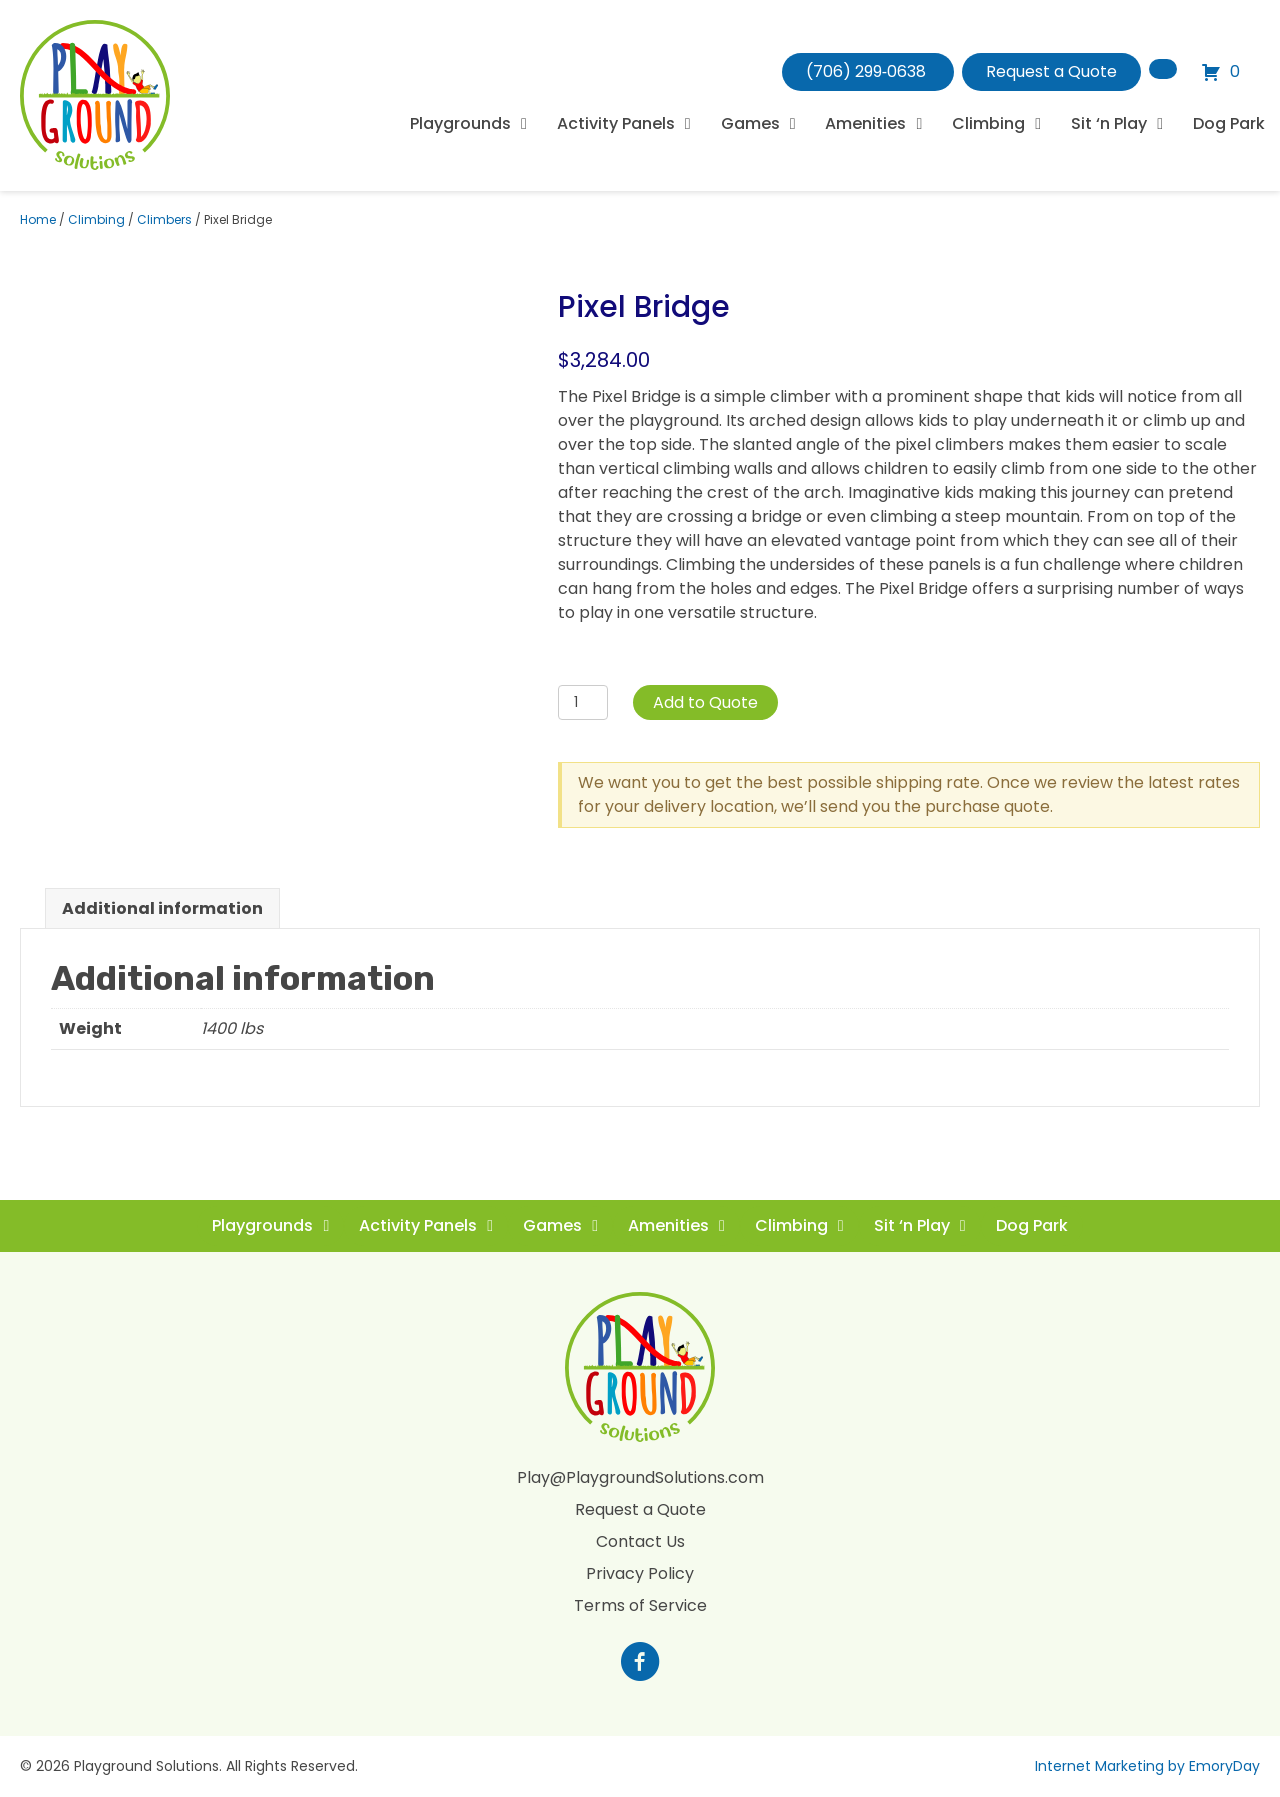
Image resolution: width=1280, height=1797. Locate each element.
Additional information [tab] (162, 908)
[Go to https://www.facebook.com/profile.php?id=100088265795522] (640, 1664)
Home (38, 219)
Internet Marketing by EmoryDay (1147, 1766)
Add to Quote (705, 702)
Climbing (96, 219)
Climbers (164, 219)
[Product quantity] (583, 702)
